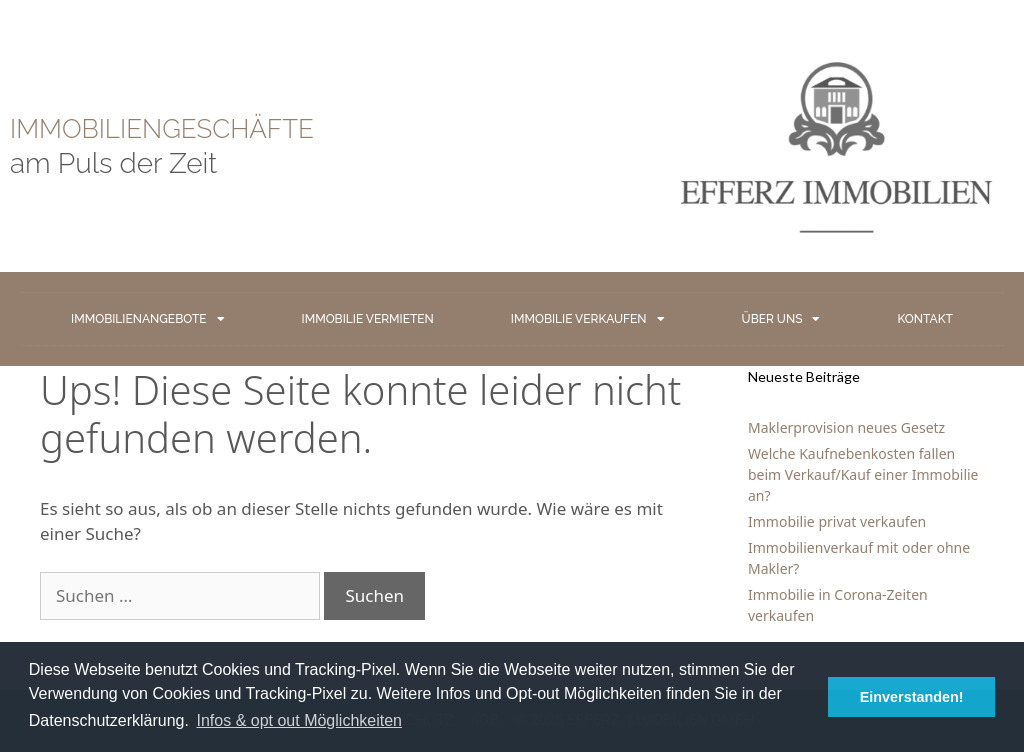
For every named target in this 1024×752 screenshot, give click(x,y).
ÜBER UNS (781, 319)
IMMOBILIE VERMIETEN (368, 319)
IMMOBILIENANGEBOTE (147, 319)
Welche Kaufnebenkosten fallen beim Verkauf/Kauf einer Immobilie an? (863, 474)
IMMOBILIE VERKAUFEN (588, 319)
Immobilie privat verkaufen (837, 521)
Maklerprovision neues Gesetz (846, 427)
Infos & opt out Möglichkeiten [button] (299, 720)
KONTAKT (924, 319)
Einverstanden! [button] (912, 697)
